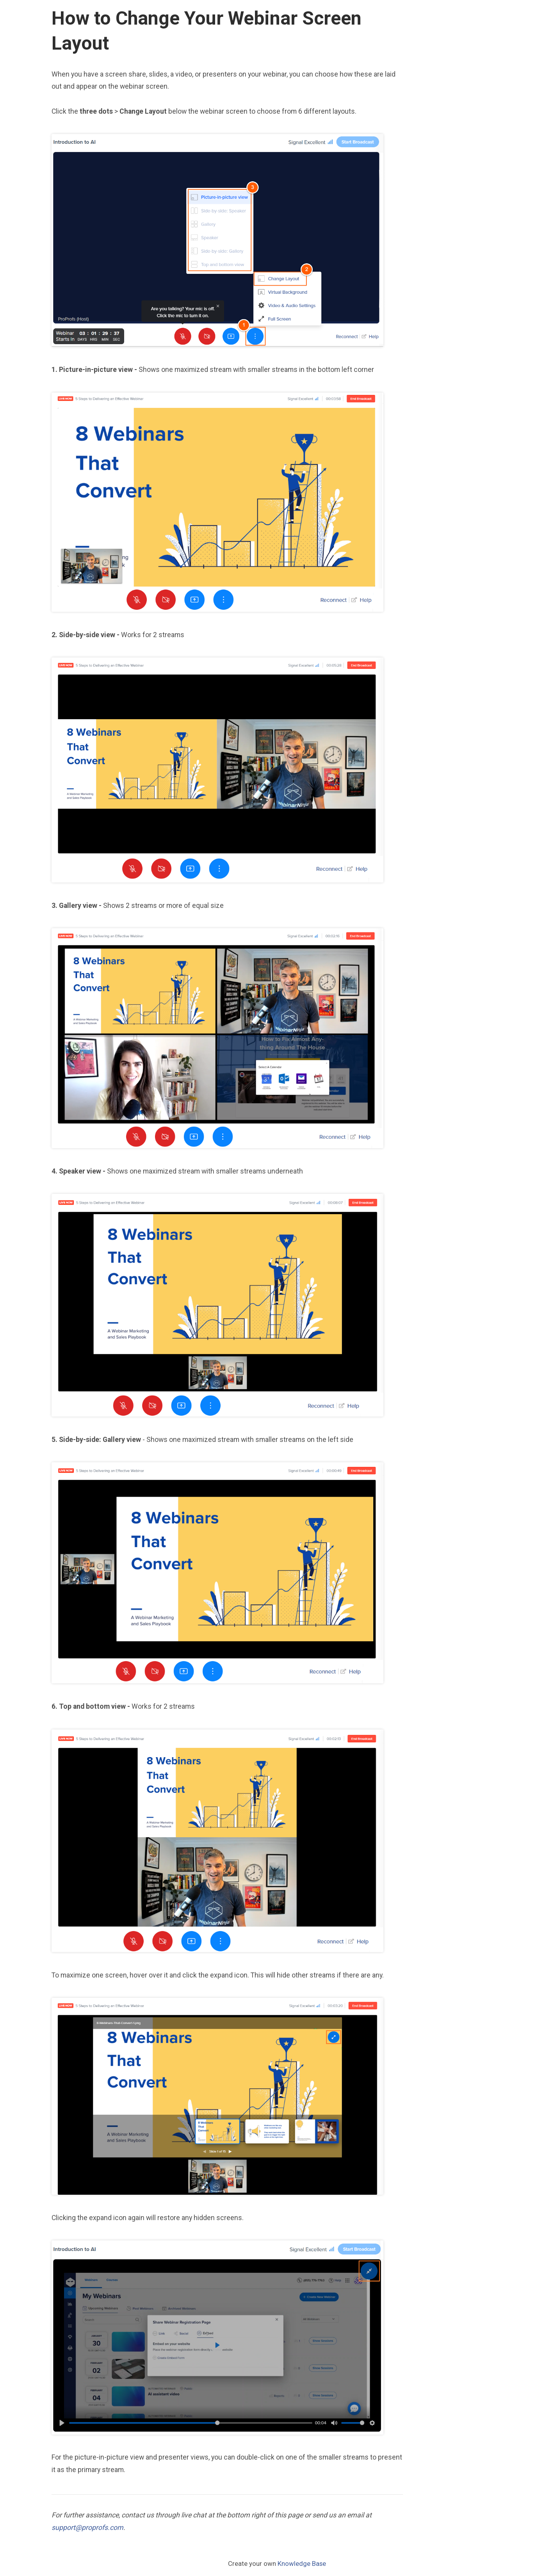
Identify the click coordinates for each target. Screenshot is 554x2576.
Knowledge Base (302, 2563)
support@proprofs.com (87, 2527)
